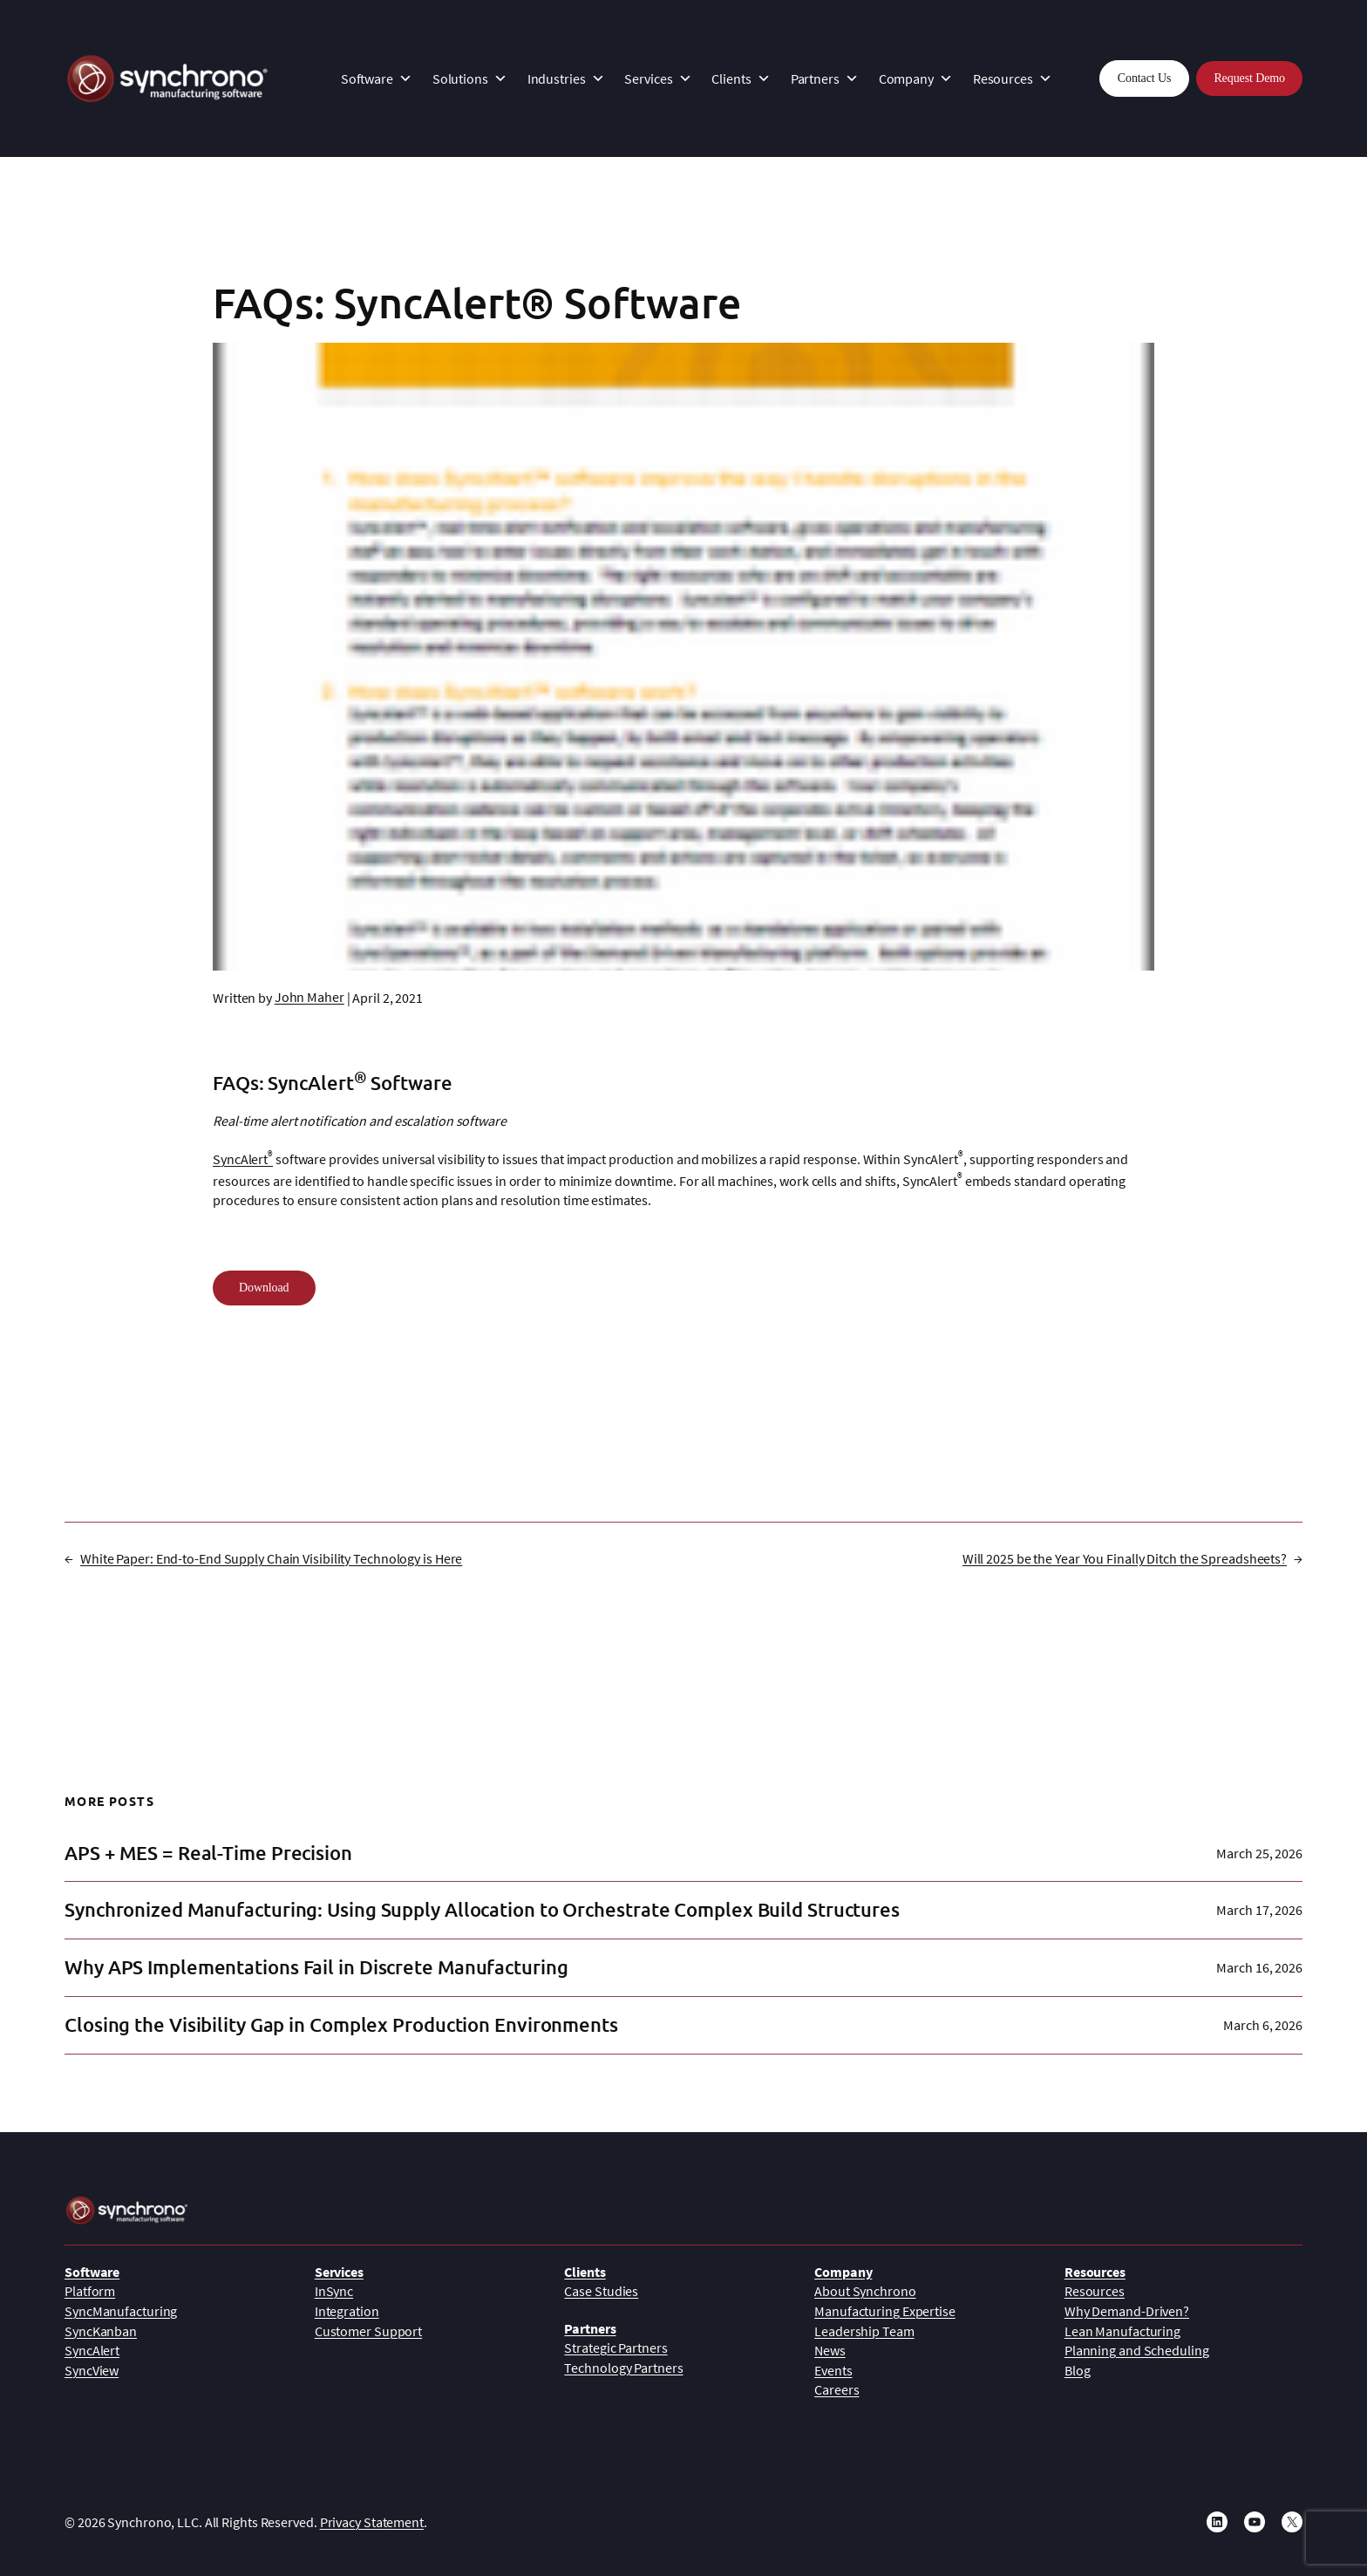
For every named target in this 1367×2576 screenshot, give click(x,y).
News (830, 2350)
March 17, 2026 (1259, 1909)
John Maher (309, 996)
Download (264, 1287)
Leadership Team (864, 2331)
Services (657, 78)
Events (833, 2370)
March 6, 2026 (1262, 2025)
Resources (1012, 78)
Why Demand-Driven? (1126, 2311)
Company (916, 78)
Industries (566, 78)
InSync (334, 2291)
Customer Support (368, 2331)
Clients (740, 78)
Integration (347, 2311)
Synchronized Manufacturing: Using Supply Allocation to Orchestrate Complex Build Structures (482, 1910)
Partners (825, 78)
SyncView (92, 2370)
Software (376, 78)
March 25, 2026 (1259, 1853)
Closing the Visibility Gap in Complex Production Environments (341, 2025)
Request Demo (1249, 78)
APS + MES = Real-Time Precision (208, 1853)
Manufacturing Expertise (885, 2311)
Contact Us (1145, 78)
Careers (836, 2389)
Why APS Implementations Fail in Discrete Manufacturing (316, 1968)
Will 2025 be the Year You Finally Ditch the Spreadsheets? (1124, 1558)
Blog (1077, 2370)
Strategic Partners (615, 2347)
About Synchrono (865, 2291)
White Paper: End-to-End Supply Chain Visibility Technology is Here (271, 1558)
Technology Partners (623, 2367)
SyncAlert (243, 1159)
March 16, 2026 (1259, 1967)
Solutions (469, 78)
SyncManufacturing (121, 2311)
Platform (90, 2291)
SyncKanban (101, 2331)
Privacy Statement (372, 2522)
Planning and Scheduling (1136, 2350)
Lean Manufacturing (1122, 2331)
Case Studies (601, 2291)
